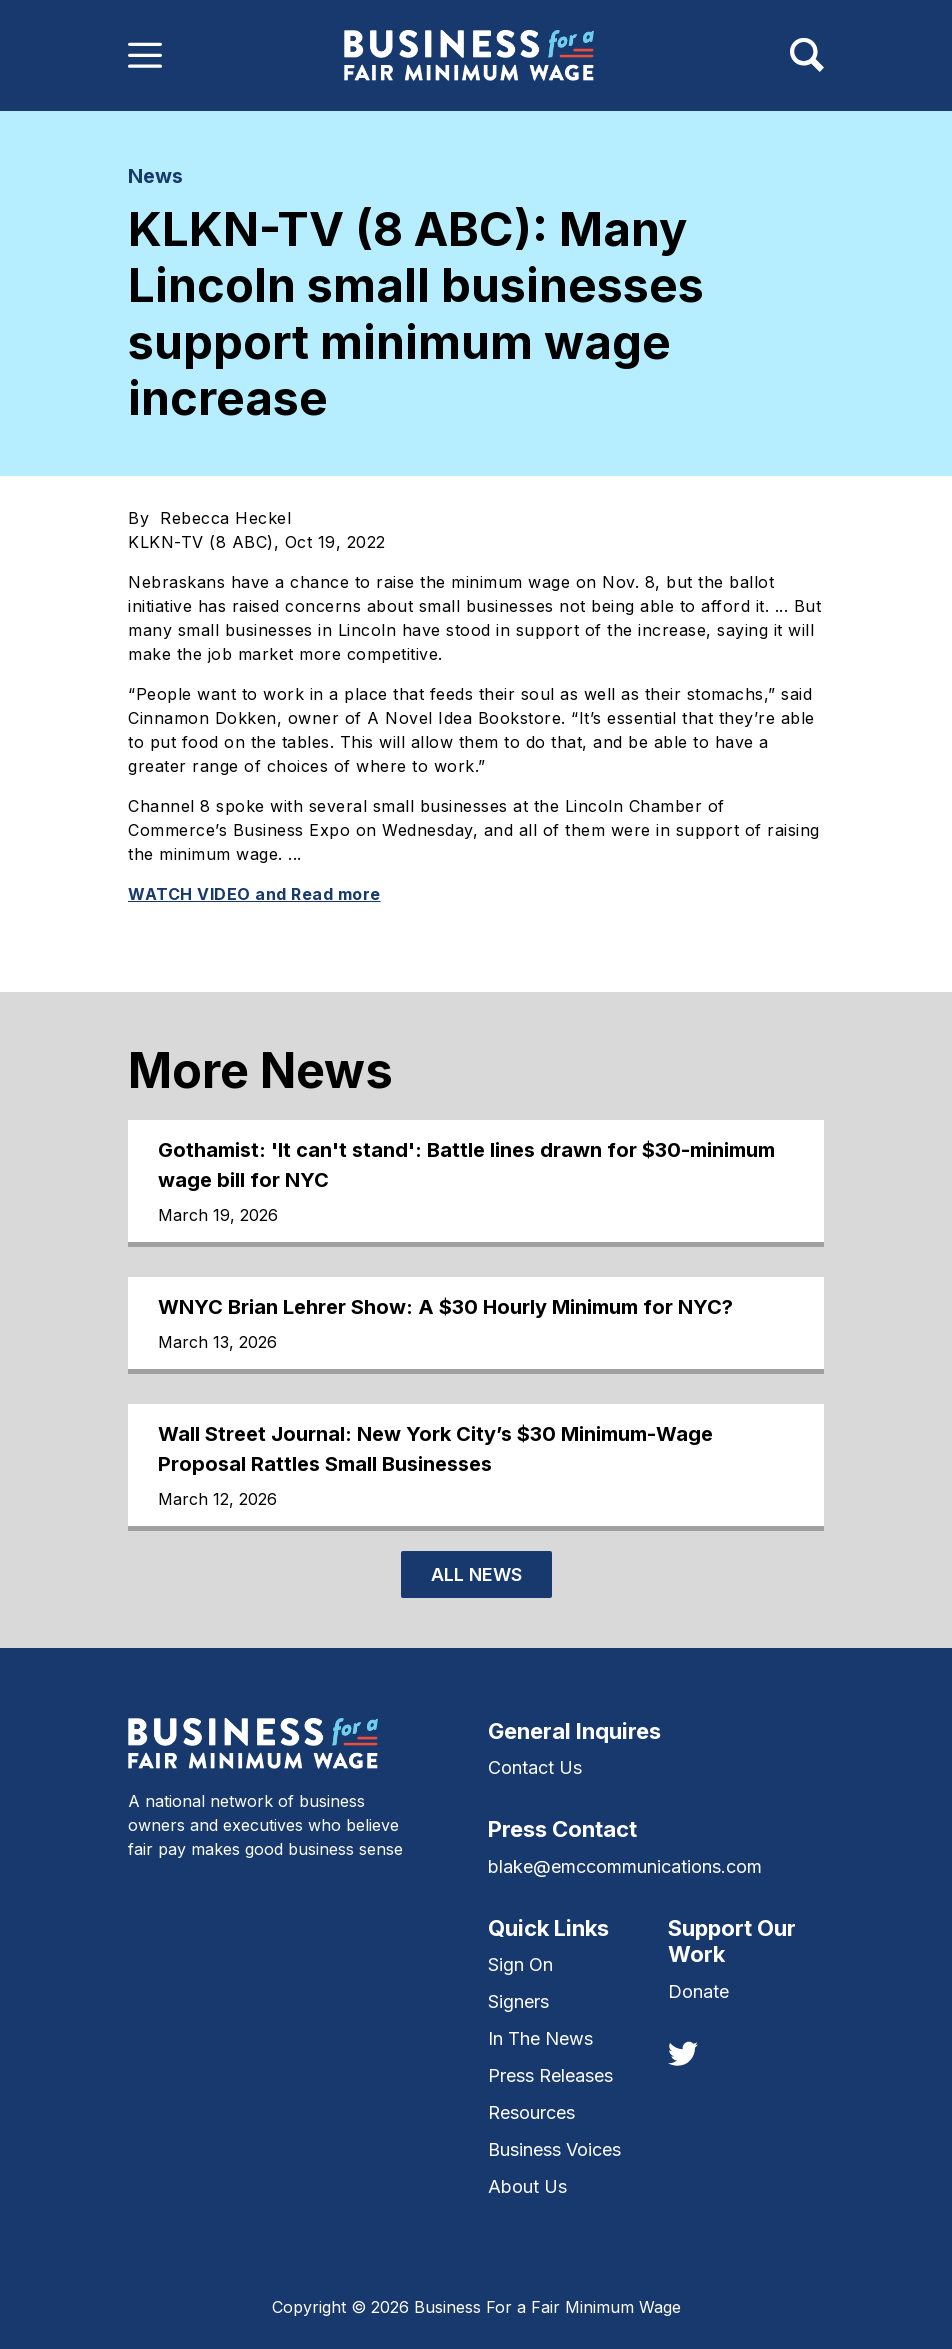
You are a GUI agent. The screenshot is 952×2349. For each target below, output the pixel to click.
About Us (527, 2186)
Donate (698, 1991)
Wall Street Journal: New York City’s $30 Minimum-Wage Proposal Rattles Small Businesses (435, 1449)
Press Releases (550, 2075)
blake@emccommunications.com (625, 1866)
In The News (540, 2038)
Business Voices (554, 2149)
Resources (531, 2112)
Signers (518, 2001)
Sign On (520, 1964)
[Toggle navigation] (145, 55)
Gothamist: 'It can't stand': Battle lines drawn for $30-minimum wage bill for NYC (466, 1165)
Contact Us (535, 1767)
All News (476, 1574)
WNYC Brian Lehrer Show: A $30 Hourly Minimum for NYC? (445, 1307)
